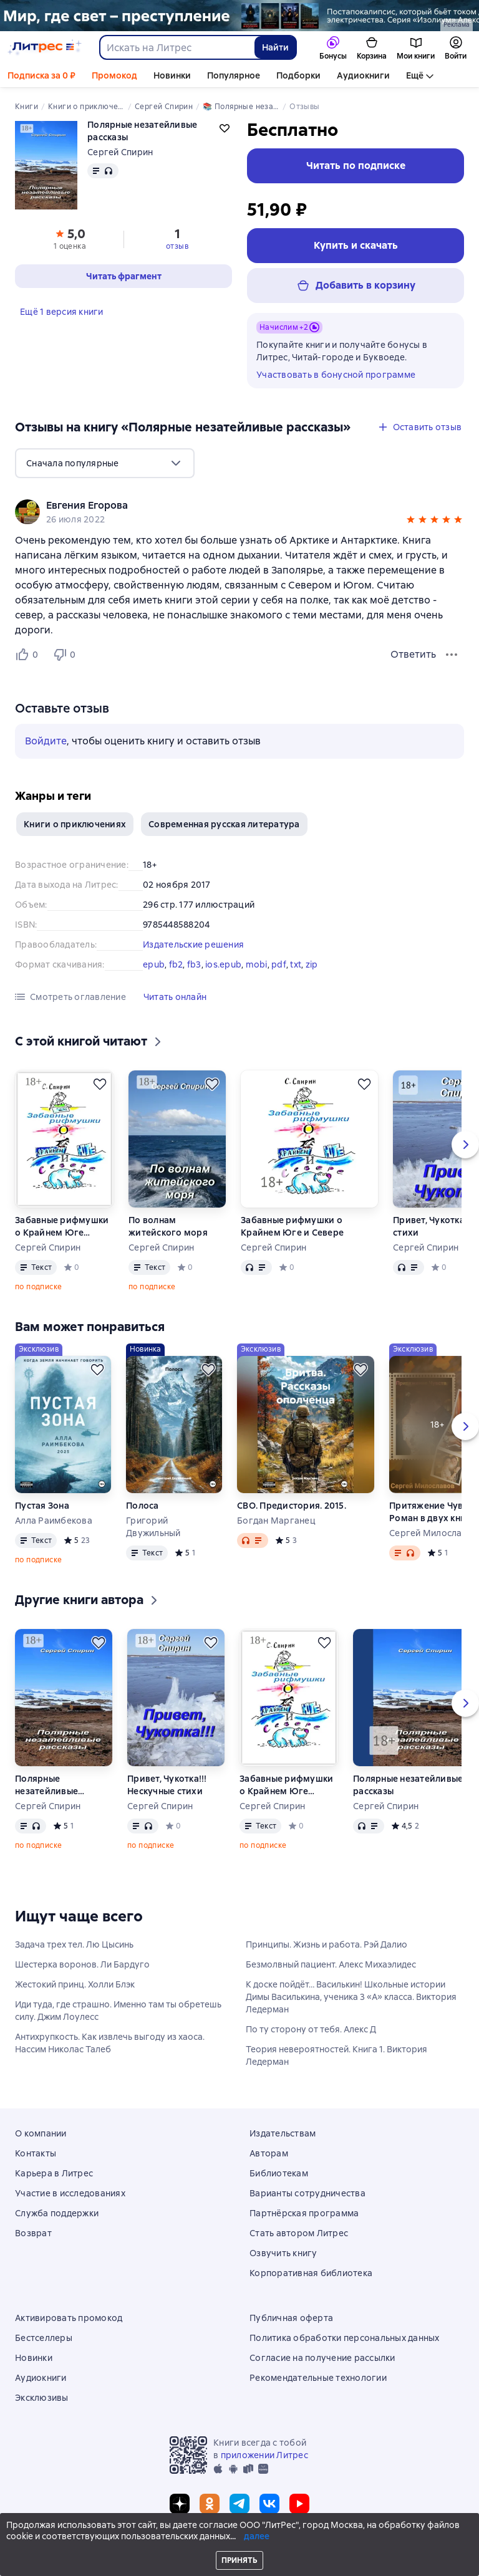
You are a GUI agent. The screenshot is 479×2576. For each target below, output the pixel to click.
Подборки (298, 75)
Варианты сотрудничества (307, 2193)
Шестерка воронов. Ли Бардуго (82, 1964)
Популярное (233, 75)
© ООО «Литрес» (239, 2543)
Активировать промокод (68, 2318)
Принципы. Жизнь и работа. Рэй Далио (326, 1944)
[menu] (105, 463)
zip (312, 964)
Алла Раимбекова (53, 1520)
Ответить (413, 654)
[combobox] (176, 47)
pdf (278, 964)
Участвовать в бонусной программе (335, 374)
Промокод (114, 75)
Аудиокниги (363, 75)
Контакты (35, 2153)
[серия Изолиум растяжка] (239, 15)
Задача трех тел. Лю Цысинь (74, 1944)
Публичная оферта (291, 2318)
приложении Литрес (264, 2455)
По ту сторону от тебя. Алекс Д (311, 2029)
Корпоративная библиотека (310, 2273)
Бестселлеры (43, 2337)
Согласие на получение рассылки (322, 2357)
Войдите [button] (46, 740)
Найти (275, 47)
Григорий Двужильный (153, 1527)
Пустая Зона (42, 1505)
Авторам (268, 2153)
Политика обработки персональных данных (344, 2337)
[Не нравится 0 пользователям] (66, 654)
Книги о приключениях (75, 824)
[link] (221, 505)
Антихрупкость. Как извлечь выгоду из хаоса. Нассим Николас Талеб (110, 2043)
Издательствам (282, 2133)
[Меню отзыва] (451, 654)
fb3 (194, 964)
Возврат (33, 2233)
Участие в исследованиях (70, 2193)
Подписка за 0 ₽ (41, 75)
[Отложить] (100, 1084)
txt (295, 964)
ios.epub (223, 964)
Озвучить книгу (283, 2253)
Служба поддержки (57, 2213)
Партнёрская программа (304, 2213)
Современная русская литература (224, 824)
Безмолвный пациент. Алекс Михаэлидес (331, 1964)
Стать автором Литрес (298, 2233)
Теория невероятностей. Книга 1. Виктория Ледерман (336, 2055)
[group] (239, 512)
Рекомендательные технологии (318, 2377)
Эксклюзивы (42, 2397)
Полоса (142, 1505)
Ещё (414, 75)
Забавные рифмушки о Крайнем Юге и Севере (62, 1226)
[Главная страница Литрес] (44, 47)
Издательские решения (193, 944)
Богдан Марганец (276, 1520)
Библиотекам (278, 2173)
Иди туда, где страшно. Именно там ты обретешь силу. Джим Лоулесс (118, 2010)
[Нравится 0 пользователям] (28, 654)
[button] (411, 521)
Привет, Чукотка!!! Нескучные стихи (167, 1785)
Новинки (172, 75)
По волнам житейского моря (168, 1226)
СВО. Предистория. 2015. (291, 1505)
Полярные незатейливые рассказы (46, 1785)
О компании (41, 2133)
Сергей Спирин (120, 152)
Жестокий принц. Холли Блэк (75, 1984)
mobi (257, 964)
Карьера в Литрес (54, 2173)
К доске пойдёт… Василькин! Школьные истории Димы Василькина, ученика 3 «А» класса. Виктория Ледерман (351, 1997)
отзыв (177, 246)
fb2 (176, 964)
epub (154, 964)
